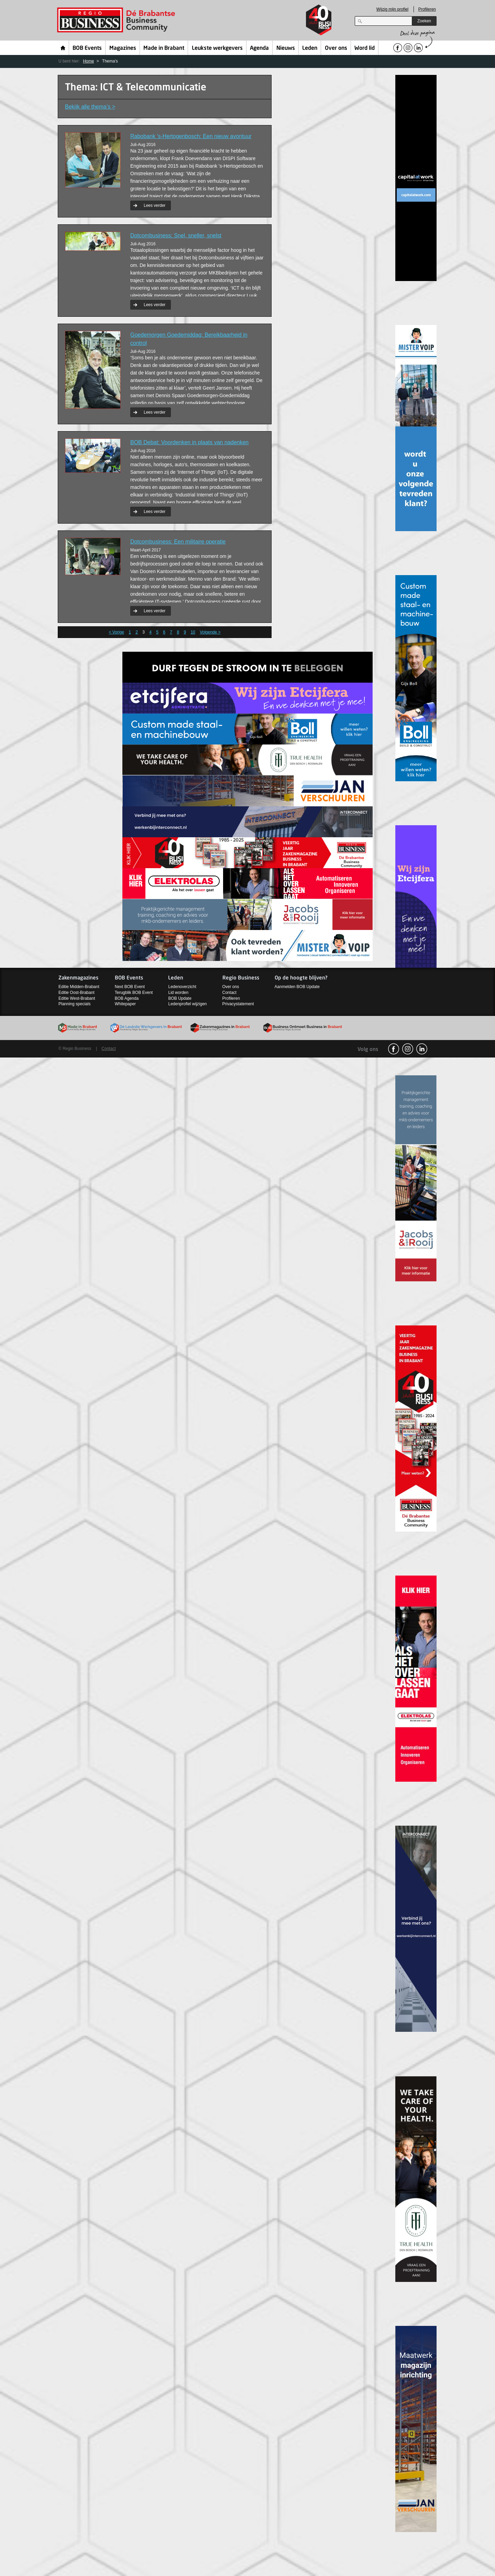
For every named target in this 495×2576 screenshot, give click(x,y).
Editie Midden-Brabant (78, 986)
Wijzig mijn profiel (392, 9)
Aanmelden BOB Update (297, 986)
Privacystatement (238, 1003)
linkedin (421, 1048)
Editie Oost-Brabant (76, 992)
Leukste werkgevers (217, 48)
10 (192, 632)
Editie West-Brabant (76, 998)
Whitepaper (125, 1003)
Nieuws (285, 48)
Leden (309, 48)
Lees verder (154, 205)
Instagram (407, 1048)
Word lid (364, 48)
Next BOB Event (130, 986)
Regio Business (117, 20)
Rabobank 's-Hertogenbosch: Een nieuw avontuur (191, 136)
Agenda (259, 48)
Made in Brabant (163, 48)
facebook (393, 1048)
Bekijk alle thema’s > (90, 107)
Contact (229, 992)
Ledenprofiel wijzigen (187, 1003)
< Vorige (116, 632)
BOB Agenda (127, 998)
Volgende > (210, 632)
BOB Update (179, 998)
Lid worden (178, 992)
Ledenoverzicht (182, 986)
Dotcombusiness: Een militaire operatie (178, 542)
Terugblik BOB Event (134, 992)
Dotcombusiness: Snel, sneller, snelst (175, 235)
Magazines (122, 48)
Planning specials (74, 1003)
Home (63, 48)
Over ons (336, 48)
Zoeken (424, 21)
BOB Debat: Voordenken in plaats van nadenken (189, 442)
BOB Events (87, 48)
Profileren (427, 9)
